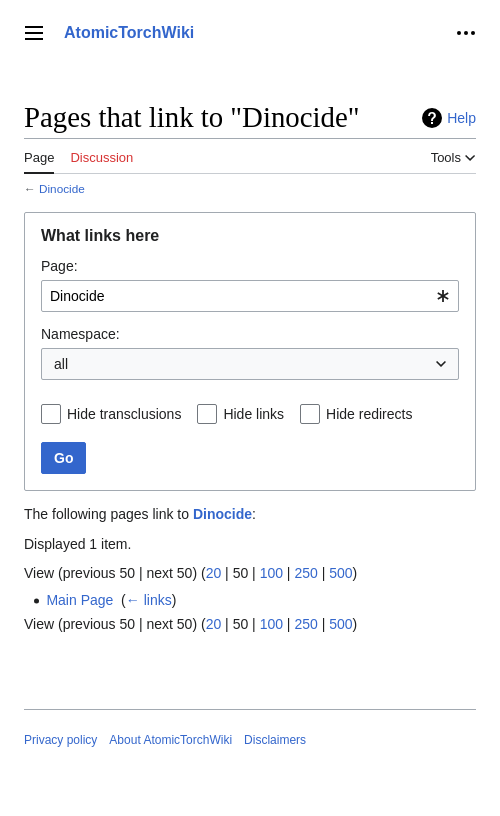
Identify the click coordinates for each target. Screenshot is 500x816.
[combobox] (250, 296)
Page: (59, 266)
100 (271, 573)
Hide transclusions (124, 414)
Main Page (79, 600)
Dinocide (62, 188)
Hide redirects (369, 414)
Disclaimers (275, 740)
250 (305, 573)
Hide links (253, 414)
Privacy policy (60, 740)
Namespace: (80, 334)
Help (461, 118)
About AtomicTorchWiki (170, 740)
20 (214, 573)
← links (149, 600)
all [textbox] (61, 364)
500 (340, 573)
